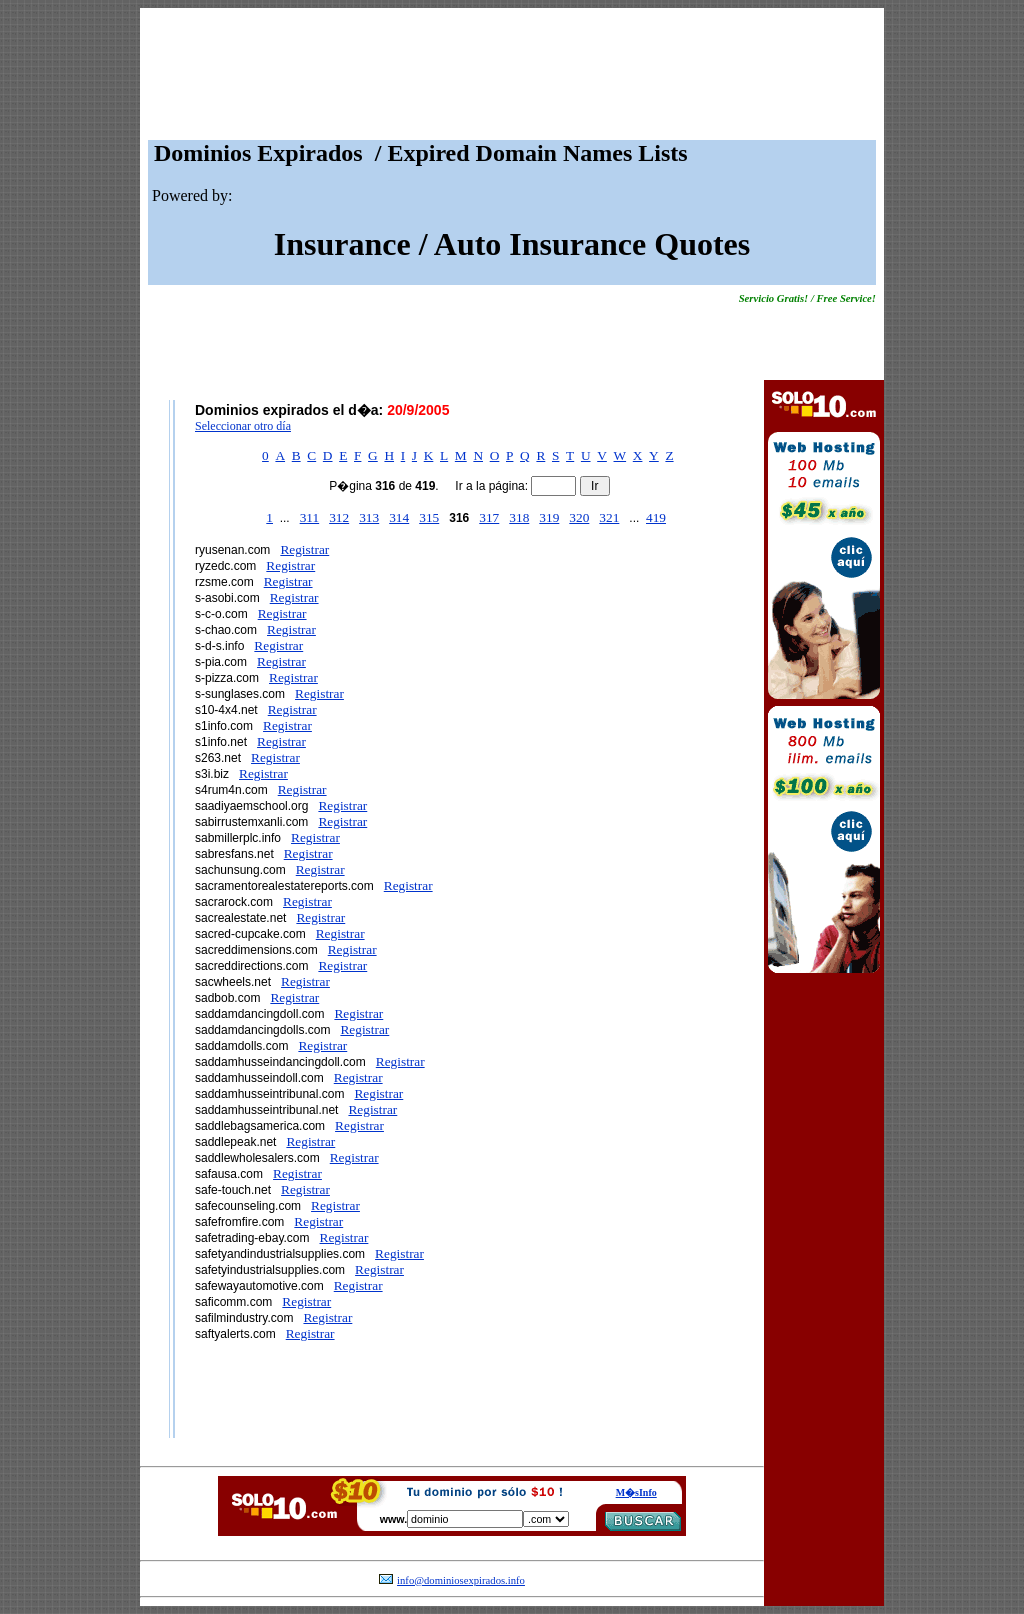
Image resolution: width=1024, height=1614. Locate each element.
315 (429, 517)
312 (339, 517)
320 (579, 517)
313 (369, 517)
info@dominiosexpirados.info (461, 1580)
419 (656, 517)
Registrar (304, 549)
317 (489, 517)
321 (609, 517)
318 (519, 517)
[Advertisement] (512, 79)
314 (399, 517)
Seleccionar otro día (243, 426)
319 (549, 517)
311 (310, 517)
